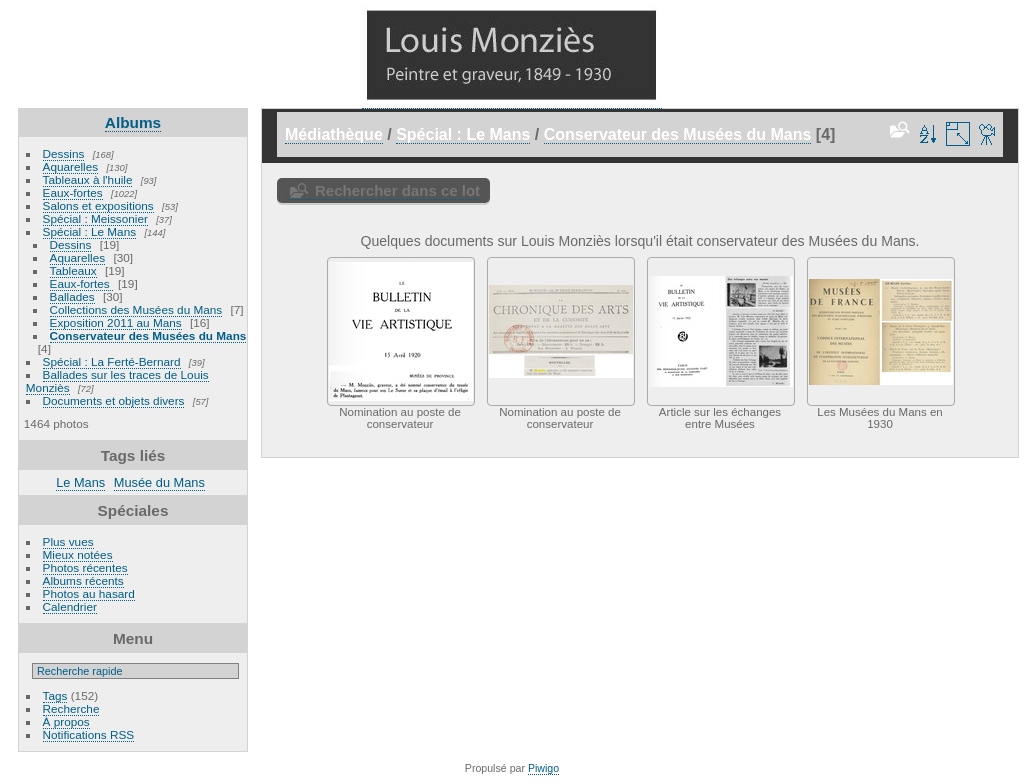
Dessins (64, 153)
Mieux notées (78, 554)
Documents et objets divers (114, 400)
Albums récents (83, 580)
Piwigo (543, 768)
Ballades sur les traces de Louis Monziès (117, 381)
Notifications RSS (89, 734)
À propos (66, 721)
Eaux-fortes (73, 192)
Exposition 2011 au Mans (116, 322)
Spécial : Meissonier (95, 218)
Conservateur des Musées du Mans (148, 335)
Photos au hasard (89, 593)
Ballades (72, 296)
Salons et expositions (98, 205)
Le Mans (80, 482)
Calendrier (70, 606)
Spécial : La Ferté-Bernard (112, 361)
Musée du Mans (159, 482)
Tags (55, 695)
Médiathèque (334, 134)
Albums (133, 122)
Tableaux (73, 270)
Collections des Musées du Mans (136, 309)
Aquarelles (71, 166)
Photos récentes (85, 567)
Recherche (71, 708)
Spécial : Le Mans (90, 231)
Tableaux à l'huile (88, 179)
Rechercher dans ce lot (397, 190)
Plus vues (68, 541)
